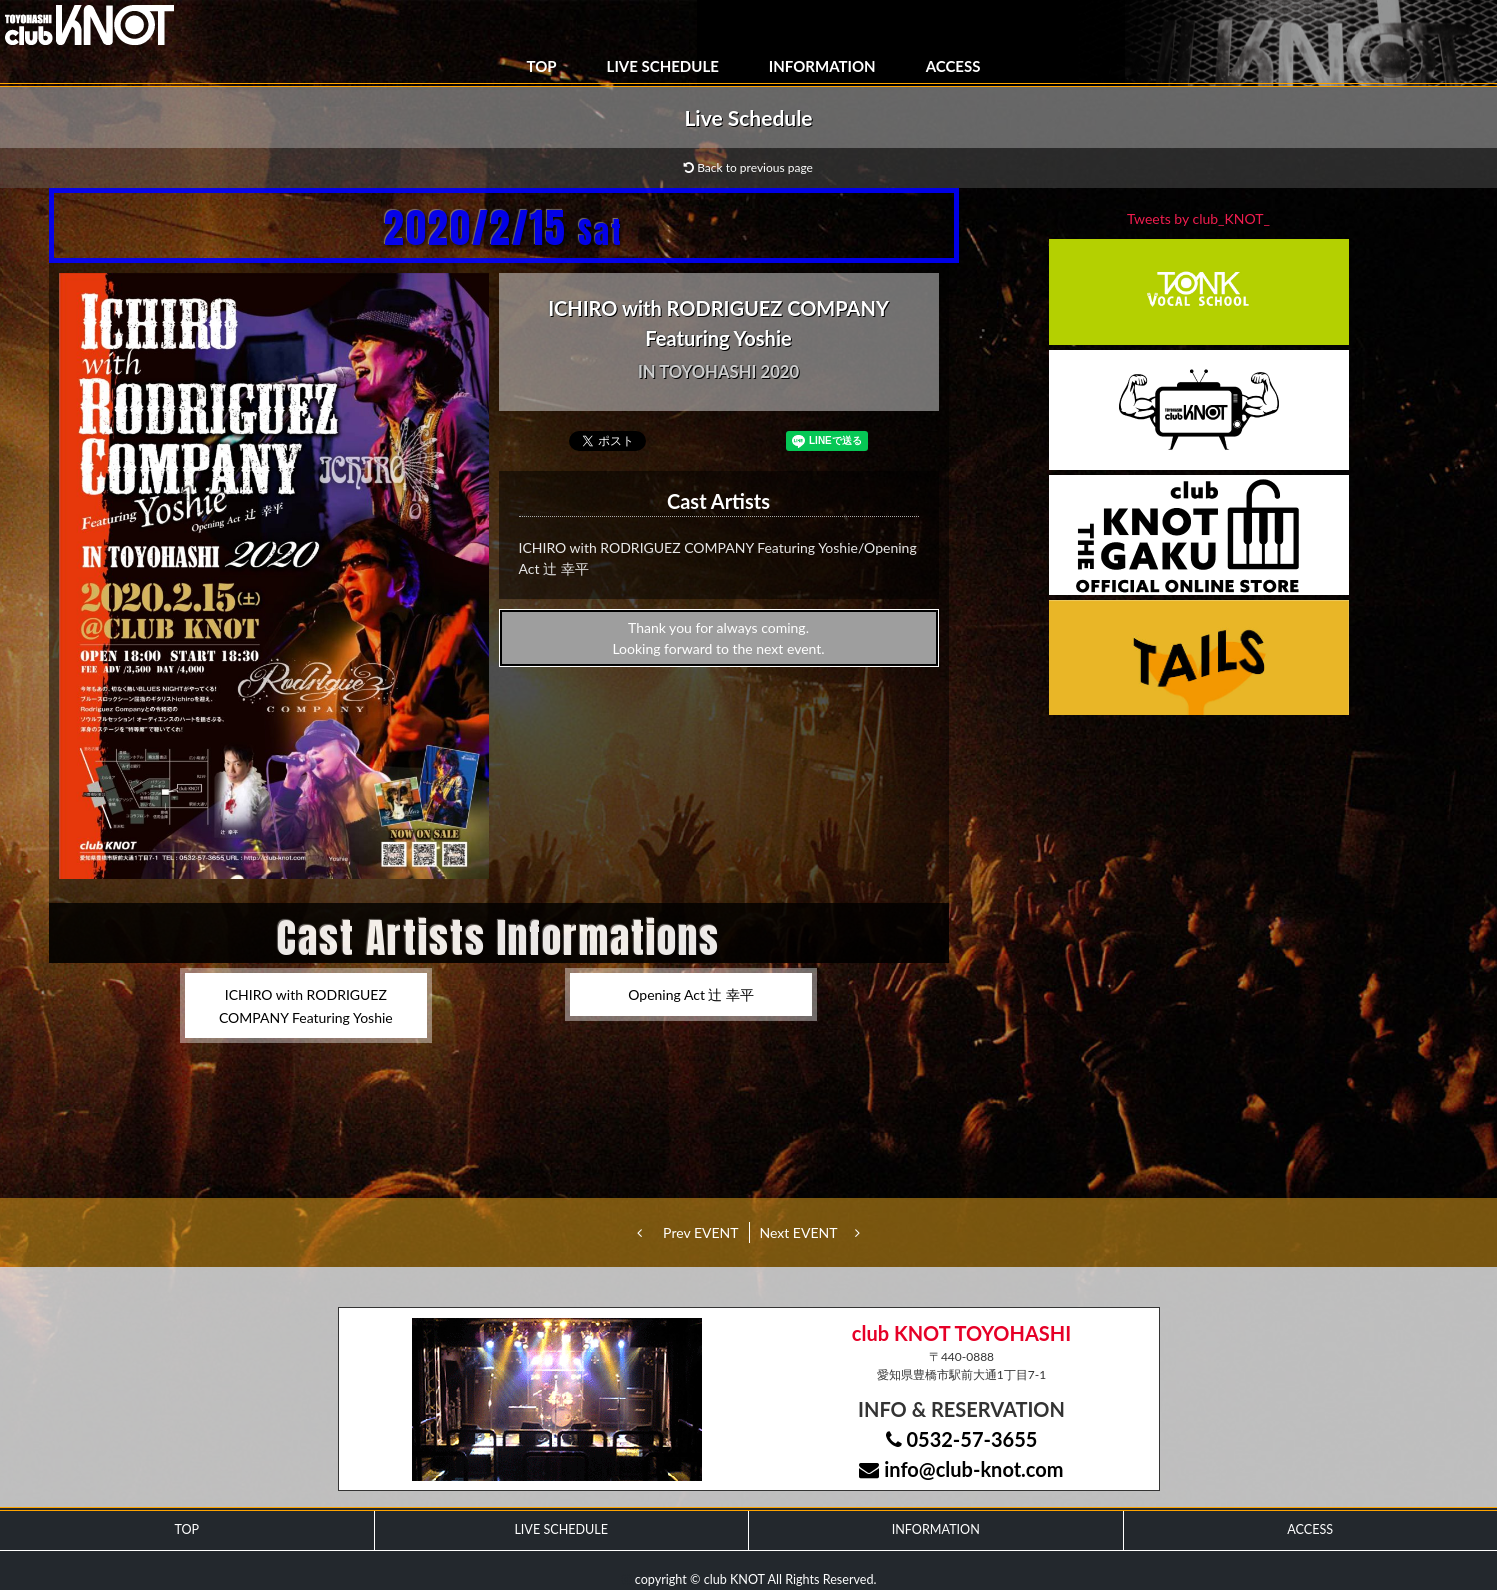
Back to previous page (748, 167)
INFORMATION (822, 66)
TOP (542, 66)
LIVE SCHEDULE (663, 66)
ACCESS (953, 66)
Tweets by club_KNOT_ (1198, 218)
